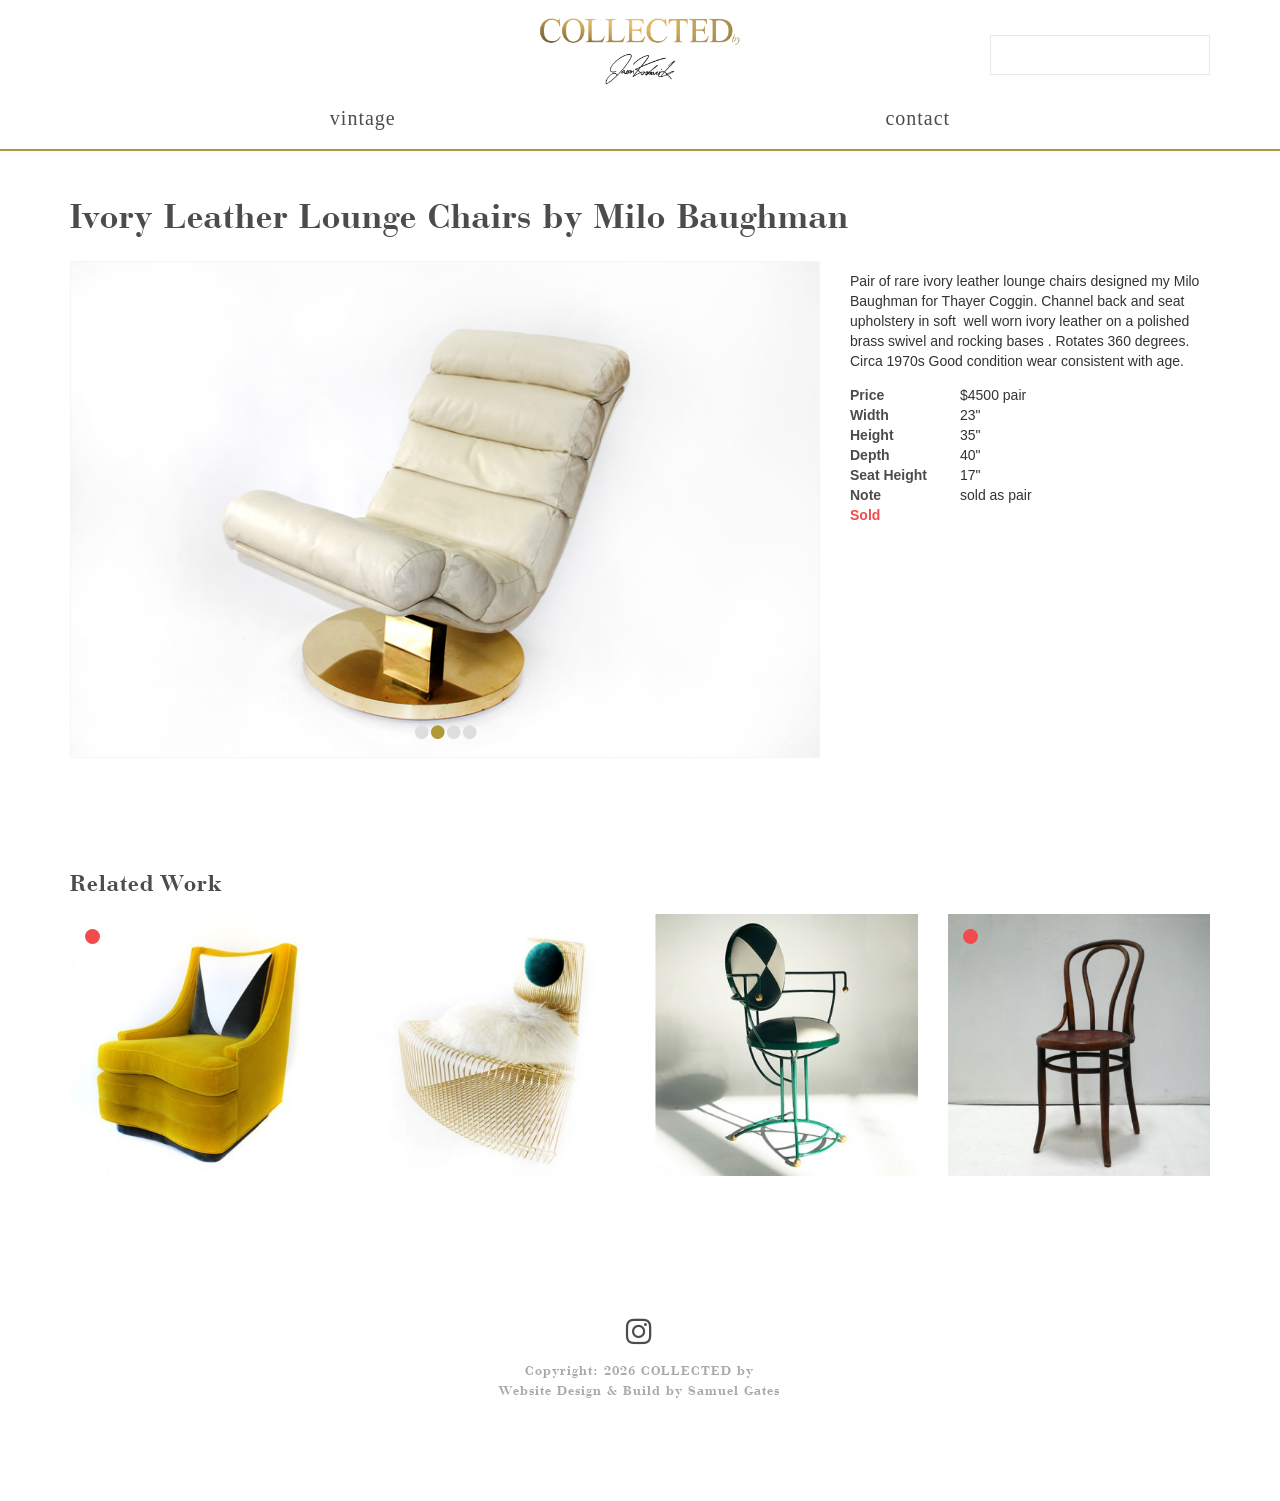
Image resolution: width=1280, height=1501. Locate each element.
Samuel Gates (734, 1392)
